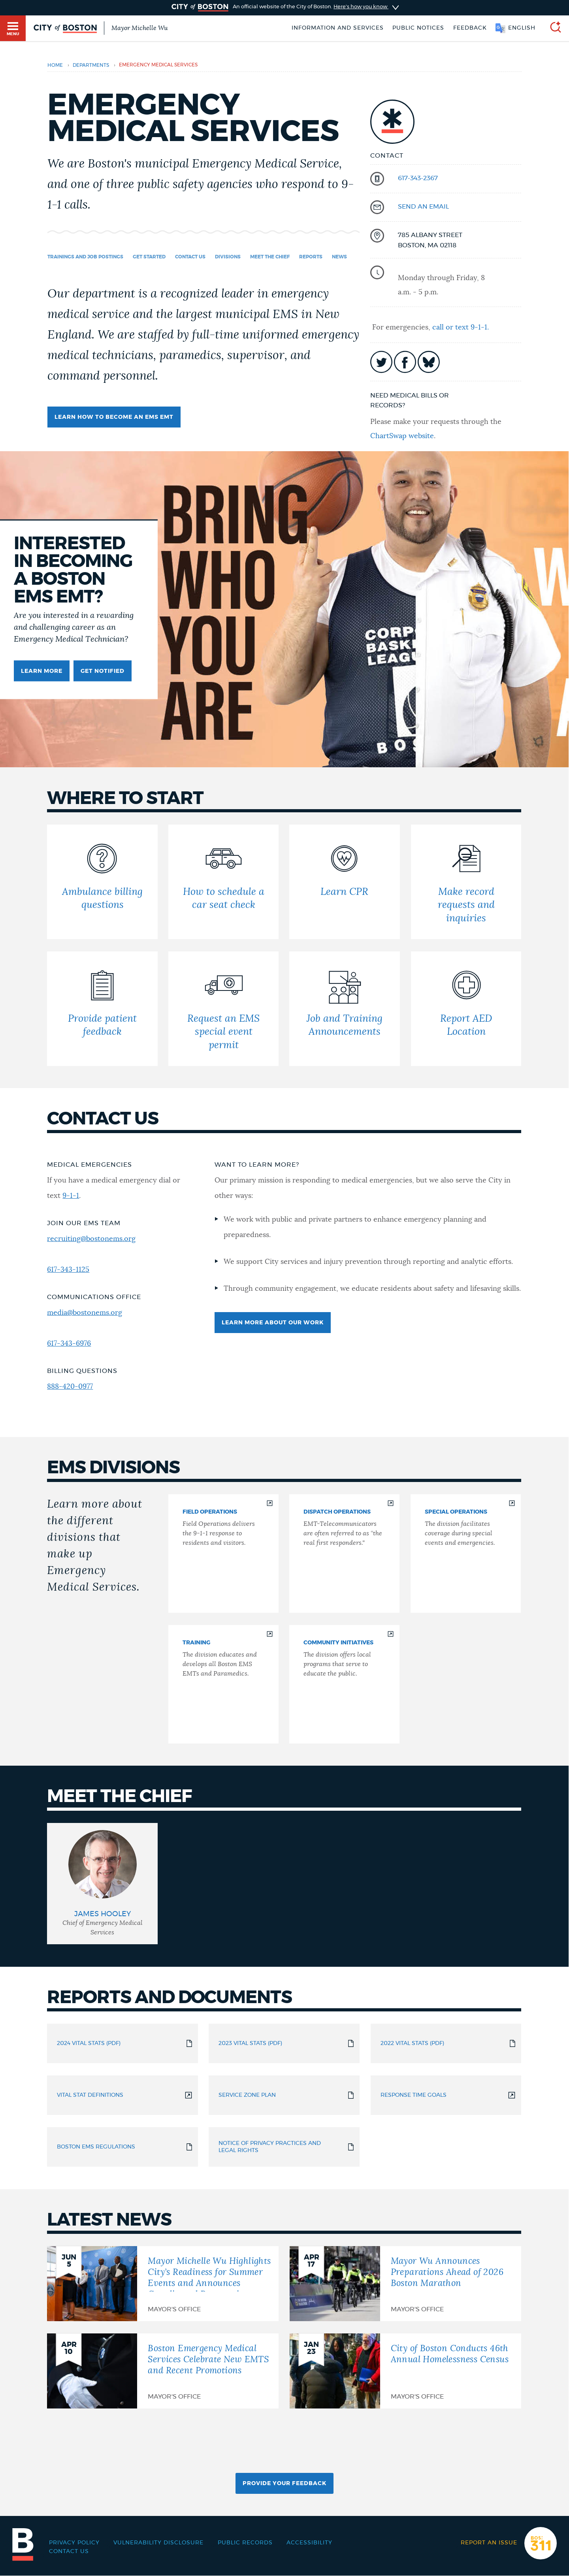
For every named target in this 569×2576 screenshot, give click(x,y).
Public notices (418, 28)
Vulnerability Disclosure (158, 2543)
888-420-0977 (70, 1386)
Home (55, 65)
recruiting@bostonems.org (91, 1239)
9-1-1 (70, 1195)
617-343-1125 (68, 1269)
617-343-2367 (418, 178)
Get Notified (102, 671)
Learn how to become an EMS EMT (114, 417)
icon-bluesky (429, 362)
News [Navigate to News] (339, 256)
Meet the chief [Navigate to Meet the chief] (270, 256)
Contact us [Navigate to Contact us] (190, 256)
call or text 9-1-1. (460, 327)
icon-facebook (405, 362)
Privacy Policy (74, 2543)
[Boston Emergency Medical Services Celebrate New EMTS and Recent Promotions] (163, 2370)
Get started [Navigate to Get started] (149, 256)
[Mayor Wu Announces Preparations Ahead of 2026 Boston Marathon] (405, 2283)
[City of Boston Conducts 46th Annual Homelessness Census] (405, 2370)
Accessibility (309, 2543)
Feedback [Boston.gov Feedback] (470, 28)
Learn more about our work (273, 1323)
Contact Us (69, 2551)
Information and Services (338, 28)
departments (91, 65)
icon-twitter (381, 362)
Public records (245, 2543)
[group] (102, 1884)
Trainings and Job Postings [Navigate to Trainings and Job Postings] (85, 256)
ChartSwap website (402, 436)
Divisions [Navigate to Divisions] (228, 256)
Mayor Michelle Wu (139, 28)
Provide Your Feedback (284, 2483)
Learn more (41, 671)
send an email (423, 206)
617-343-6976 (69, 1343)
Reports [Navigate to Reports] (310, 256)
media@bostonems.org (84, 1312)
